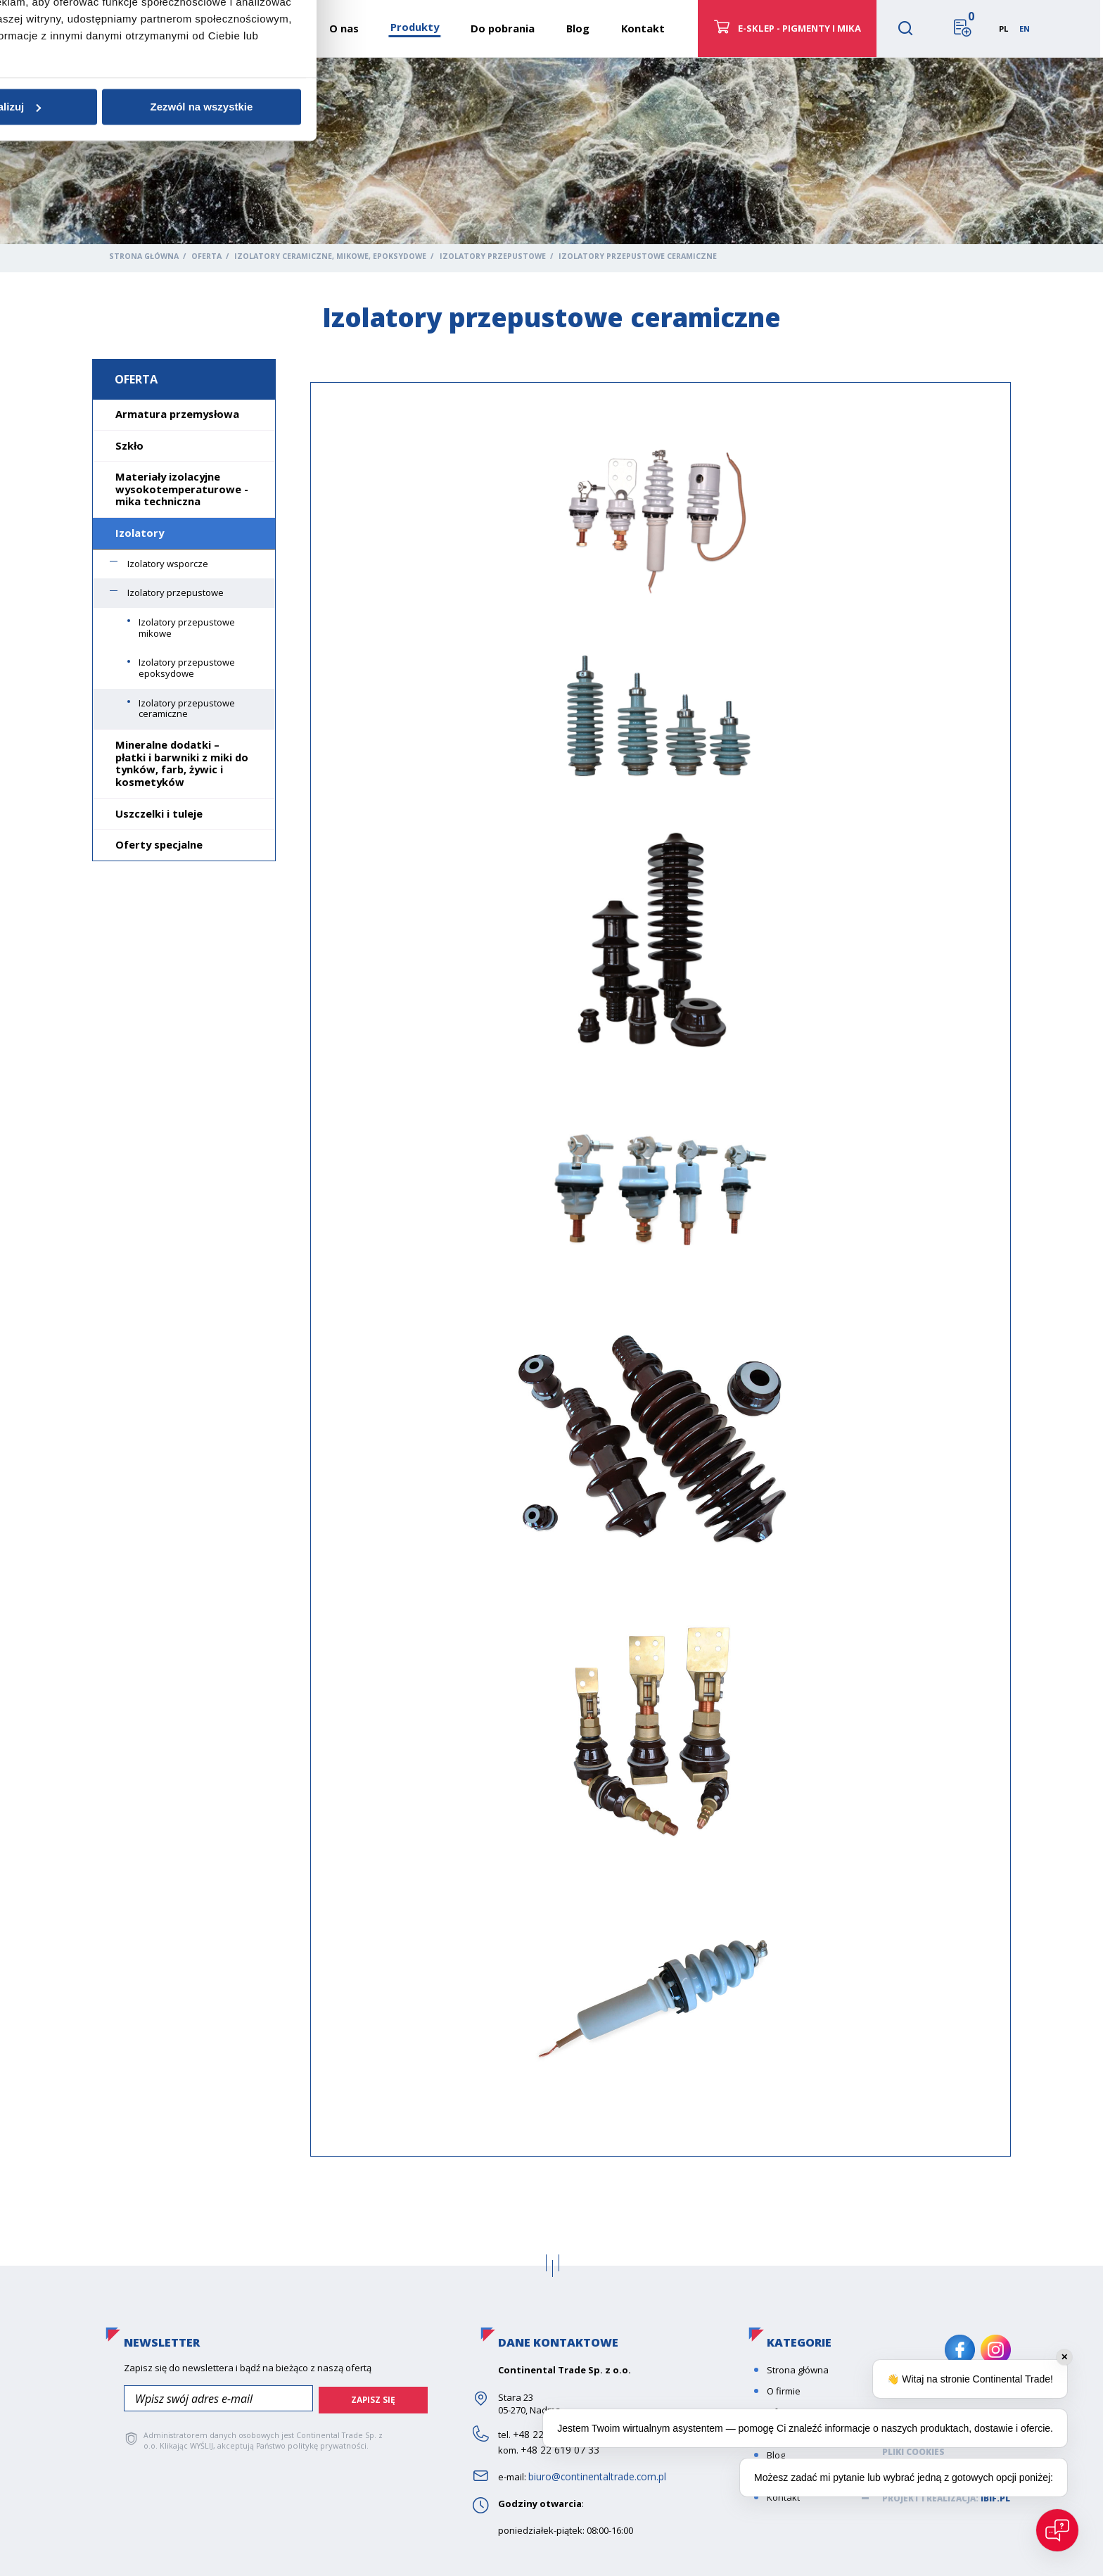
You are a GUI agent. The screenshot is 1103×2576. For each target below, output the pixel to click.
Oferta (206, 256)
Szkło (129, 445)
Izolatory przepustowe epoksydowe (187, 668)
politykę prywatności (325, 2443)
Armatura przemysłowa (177, 414)
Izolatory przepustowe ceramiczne (187, 709)
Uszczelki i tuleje (159, 813)
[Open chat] (1057, 2530)
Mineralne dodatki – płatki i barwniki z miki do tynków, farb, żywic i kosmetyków (181, 763)
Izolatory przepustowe (493, 256)
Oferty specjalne (159, 844)
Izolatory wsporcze (167, 563)
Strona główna (144, 256)
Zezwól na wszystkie (752, 1394)
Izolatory (139, 533)
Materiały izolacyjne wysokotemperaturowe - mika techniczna (181, 488)
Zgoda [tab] (340, 1222)
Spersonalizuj (550, 1394)
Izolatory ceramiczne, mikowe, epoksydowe (330, 256)
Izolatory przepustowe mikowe (187, 628)
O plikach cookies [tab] (762, 1222)
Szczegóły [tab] (551, 1222)
